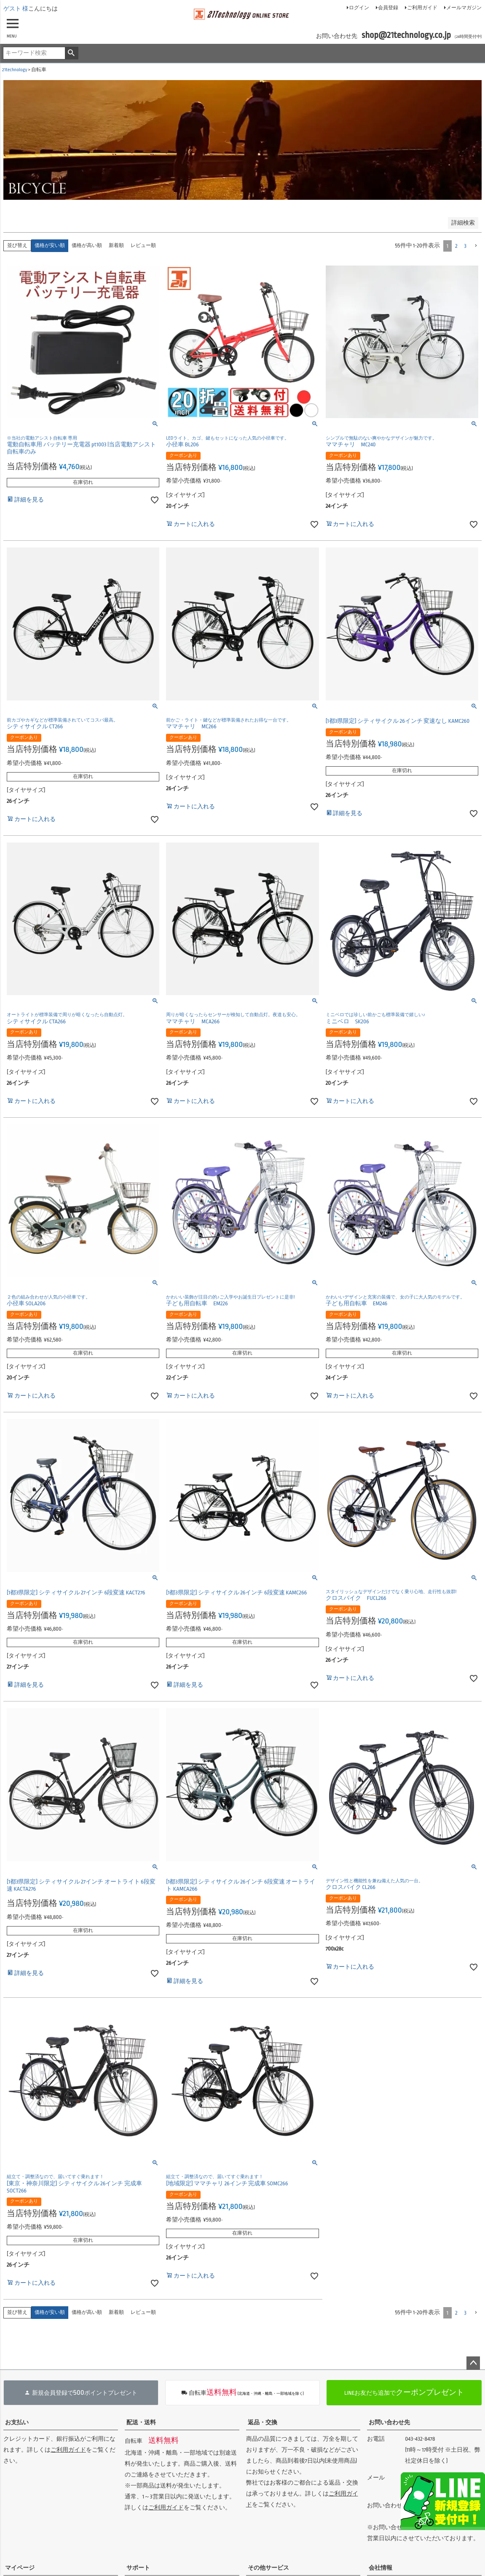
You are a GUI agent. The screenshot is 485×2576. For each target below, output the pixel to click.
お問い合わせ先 (389, 2422)
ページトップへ (473, 2363)
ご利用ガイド (422, 8)
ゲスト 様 (15, 8)
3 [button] (465, 246)
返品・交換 (262, 2422)
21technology (14, 69)
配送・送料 (141, 2422)
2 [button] (456, 246)
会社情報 (380, 2568)
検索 (71, 53)
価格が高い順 (87, 245)
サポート (138, 2568)
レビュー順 (143, 245)
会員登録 (388, 8)
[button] (476, 246)
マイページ (20, 2568)
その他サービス (268, 2568)
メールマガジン (464, 8)
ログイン (359, 8)
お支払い (17, 2422)
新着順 (116, 245)
